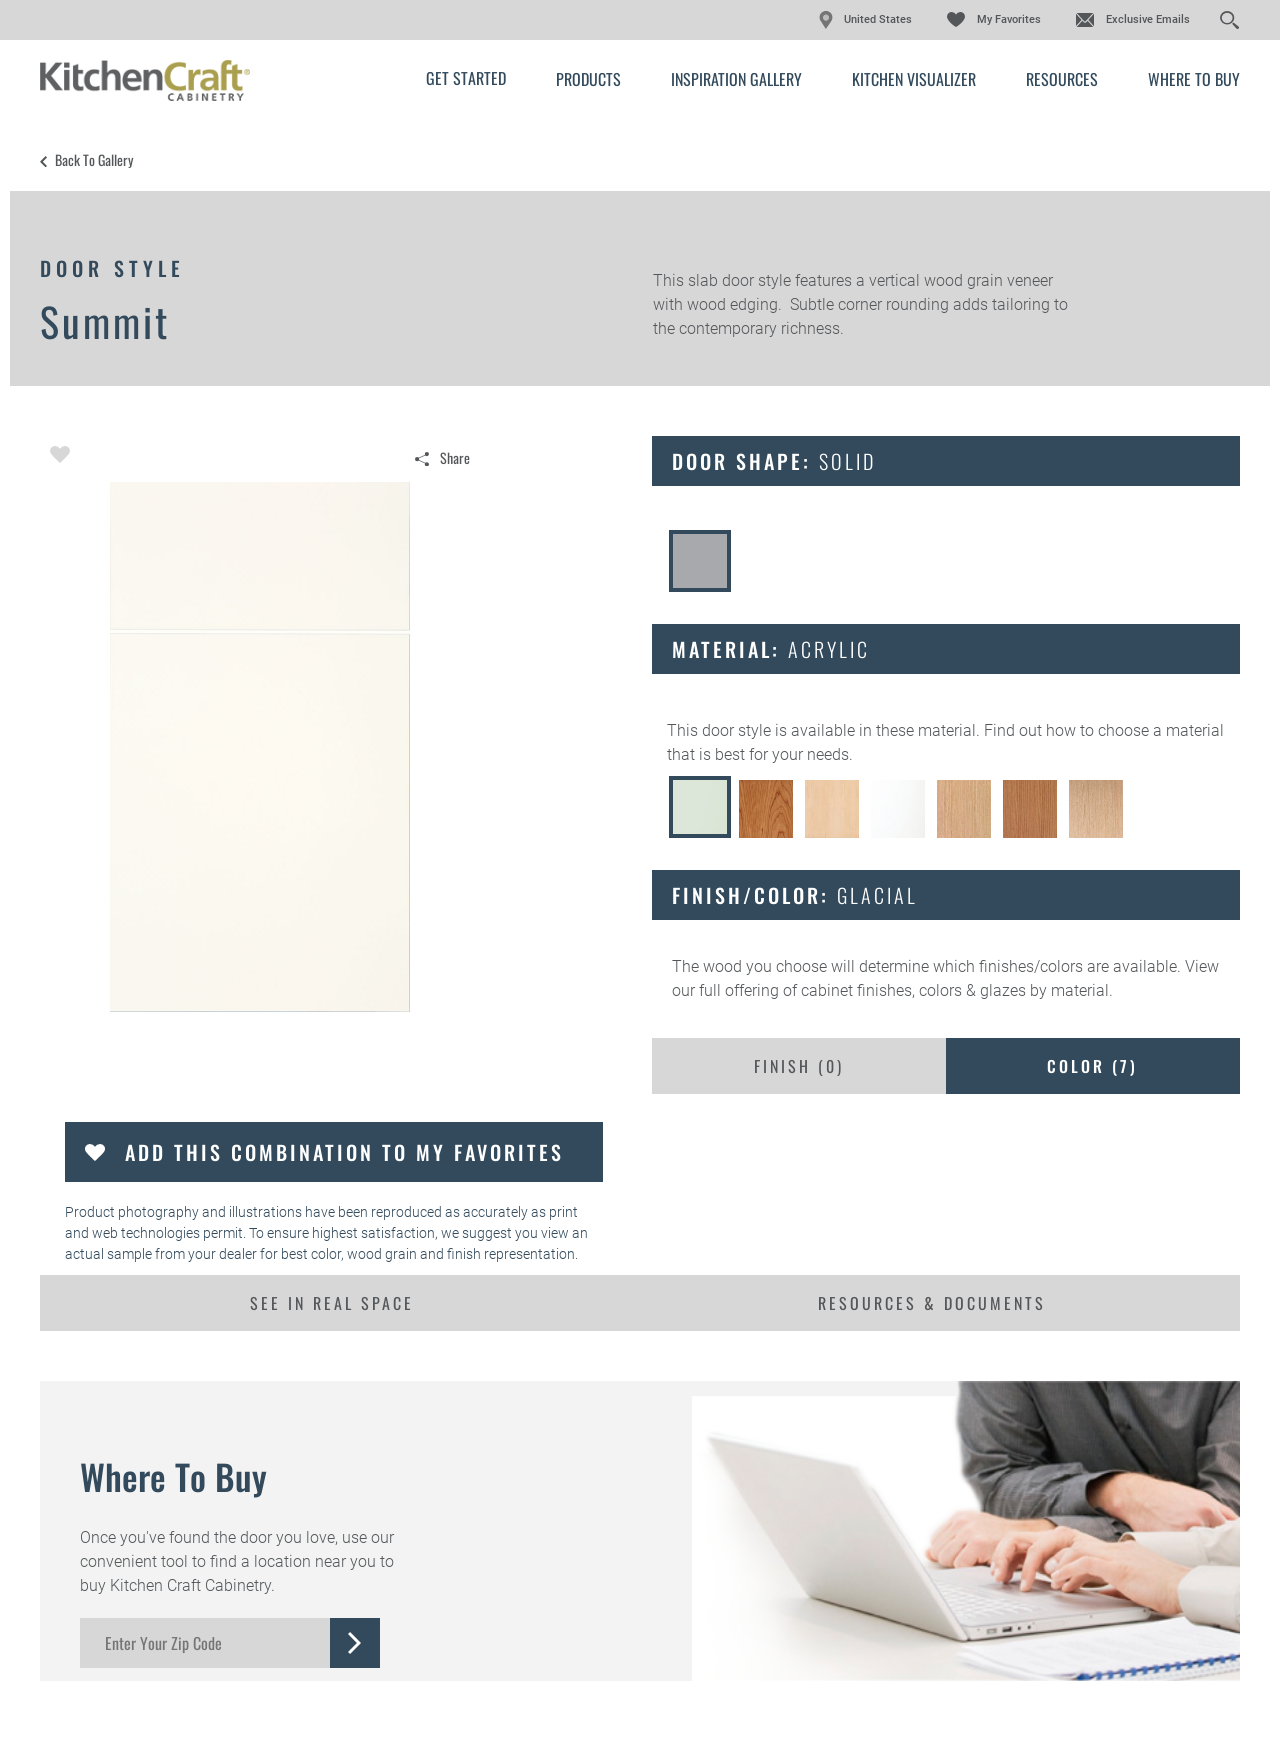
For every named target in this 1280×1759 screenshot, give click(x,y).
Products (588, 79)
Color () (1092, 1066)
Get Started (466, 78)
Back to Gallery (94, 160)
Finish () (799, 1066)
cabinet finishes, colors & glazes (913, 990)
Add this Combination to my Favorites (344, 1152)
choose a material (1161, 730)
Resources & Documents (932, 1303)
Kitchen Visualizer (914, 79)
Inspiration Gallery (736, 79)
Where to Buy (1194, 79)
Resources (1062, 79)
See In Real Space (332, 1303)
